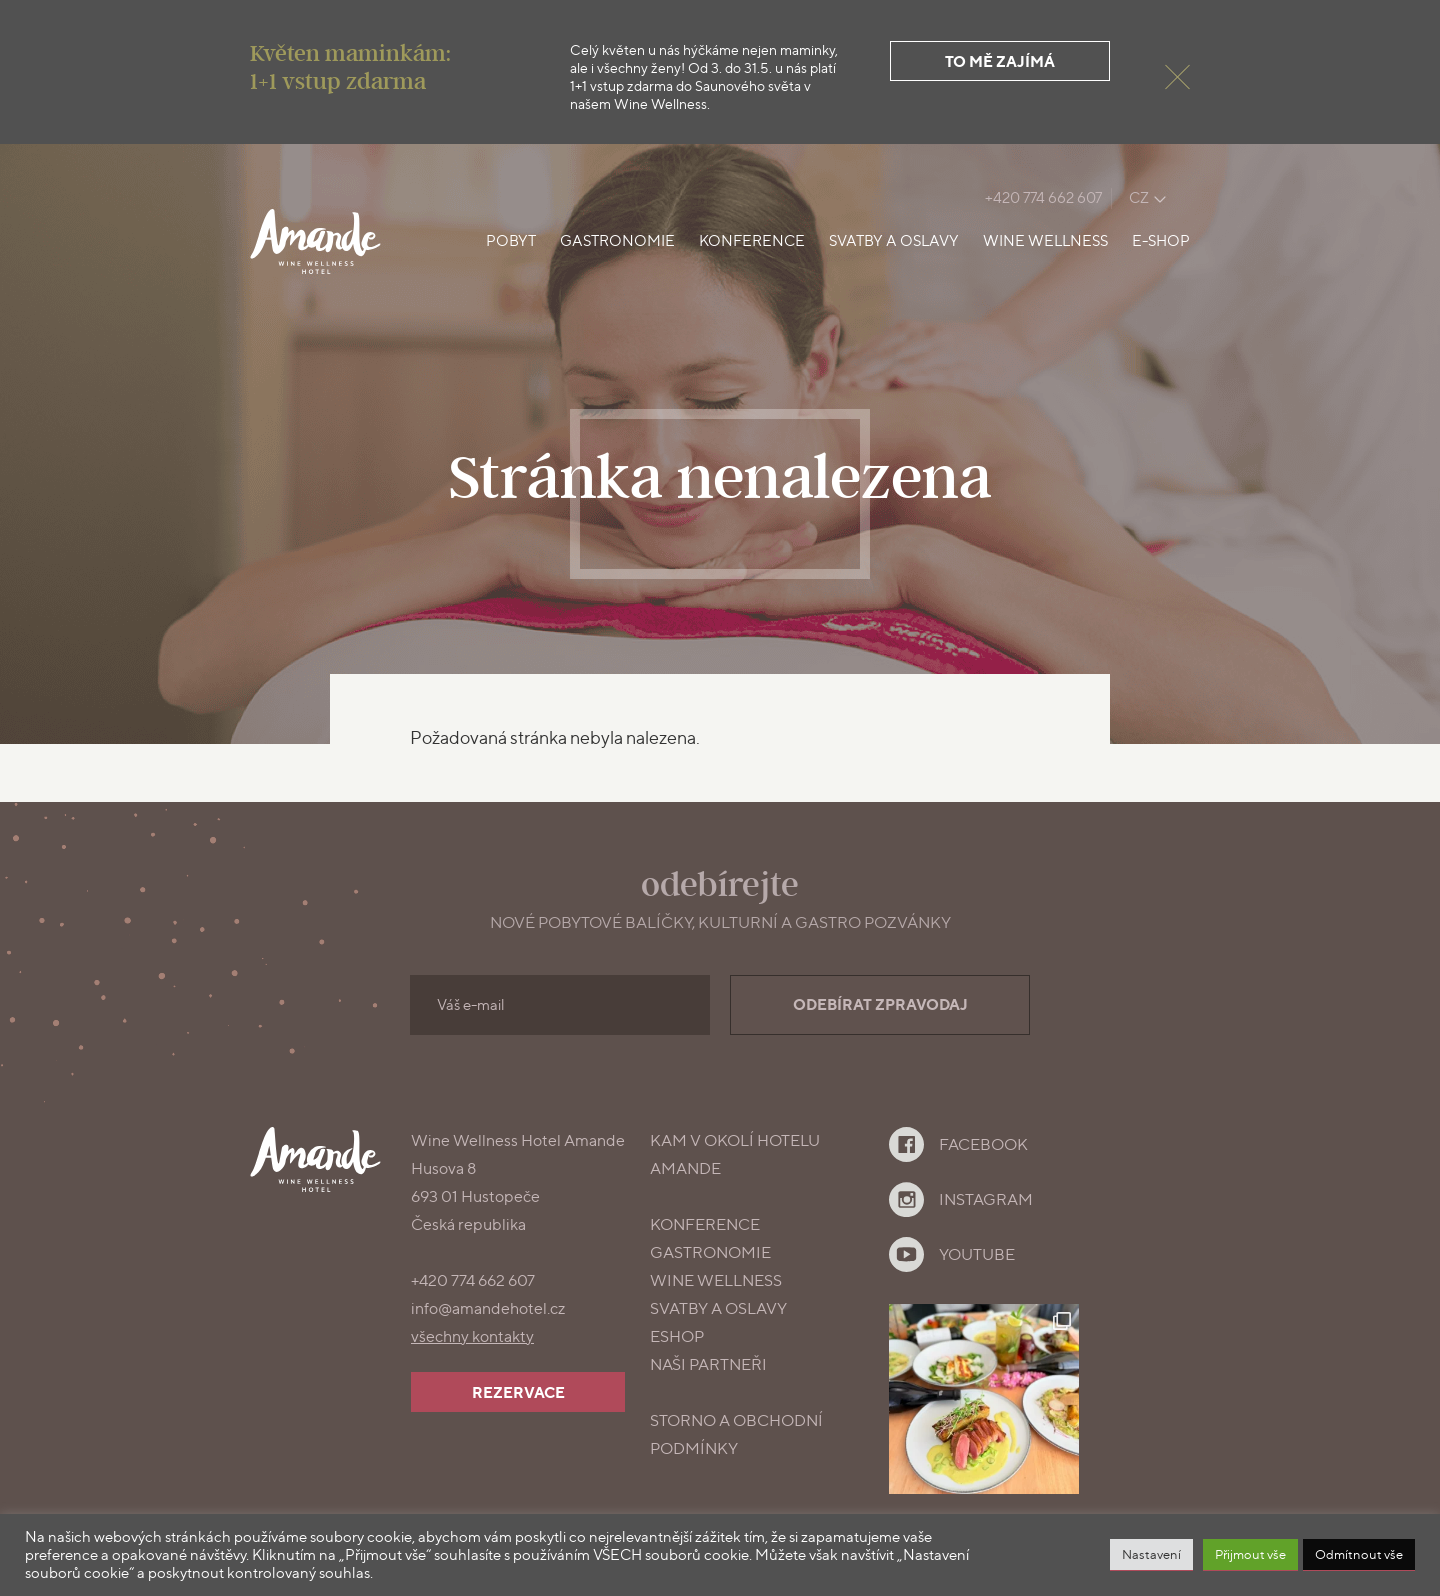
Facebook (983, 1144)
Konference (752, 241)
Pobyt (511, 241)
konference (705, 1224)
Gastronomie (617, 241)
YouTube (977, 1254)
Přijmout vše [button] (1250, 1554)
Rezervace (518, 1392)
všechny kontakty (472, 1336)
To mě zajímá (1000, 61)
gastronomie (710, 1252)
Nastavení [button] (1151, 1554)
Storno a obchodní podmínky (736, 1434)
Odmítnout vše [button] (1359, 1554)
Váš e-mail (471, 1005)
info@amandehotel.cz (488, 1308)
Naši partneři (708, 1364)
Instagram (986, 1199)
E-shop (1161, 241)
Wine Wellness (1045, 241)
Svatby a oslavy (894, 241)
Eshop (677, 1336)
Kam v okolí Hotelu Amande (735, 1154)
